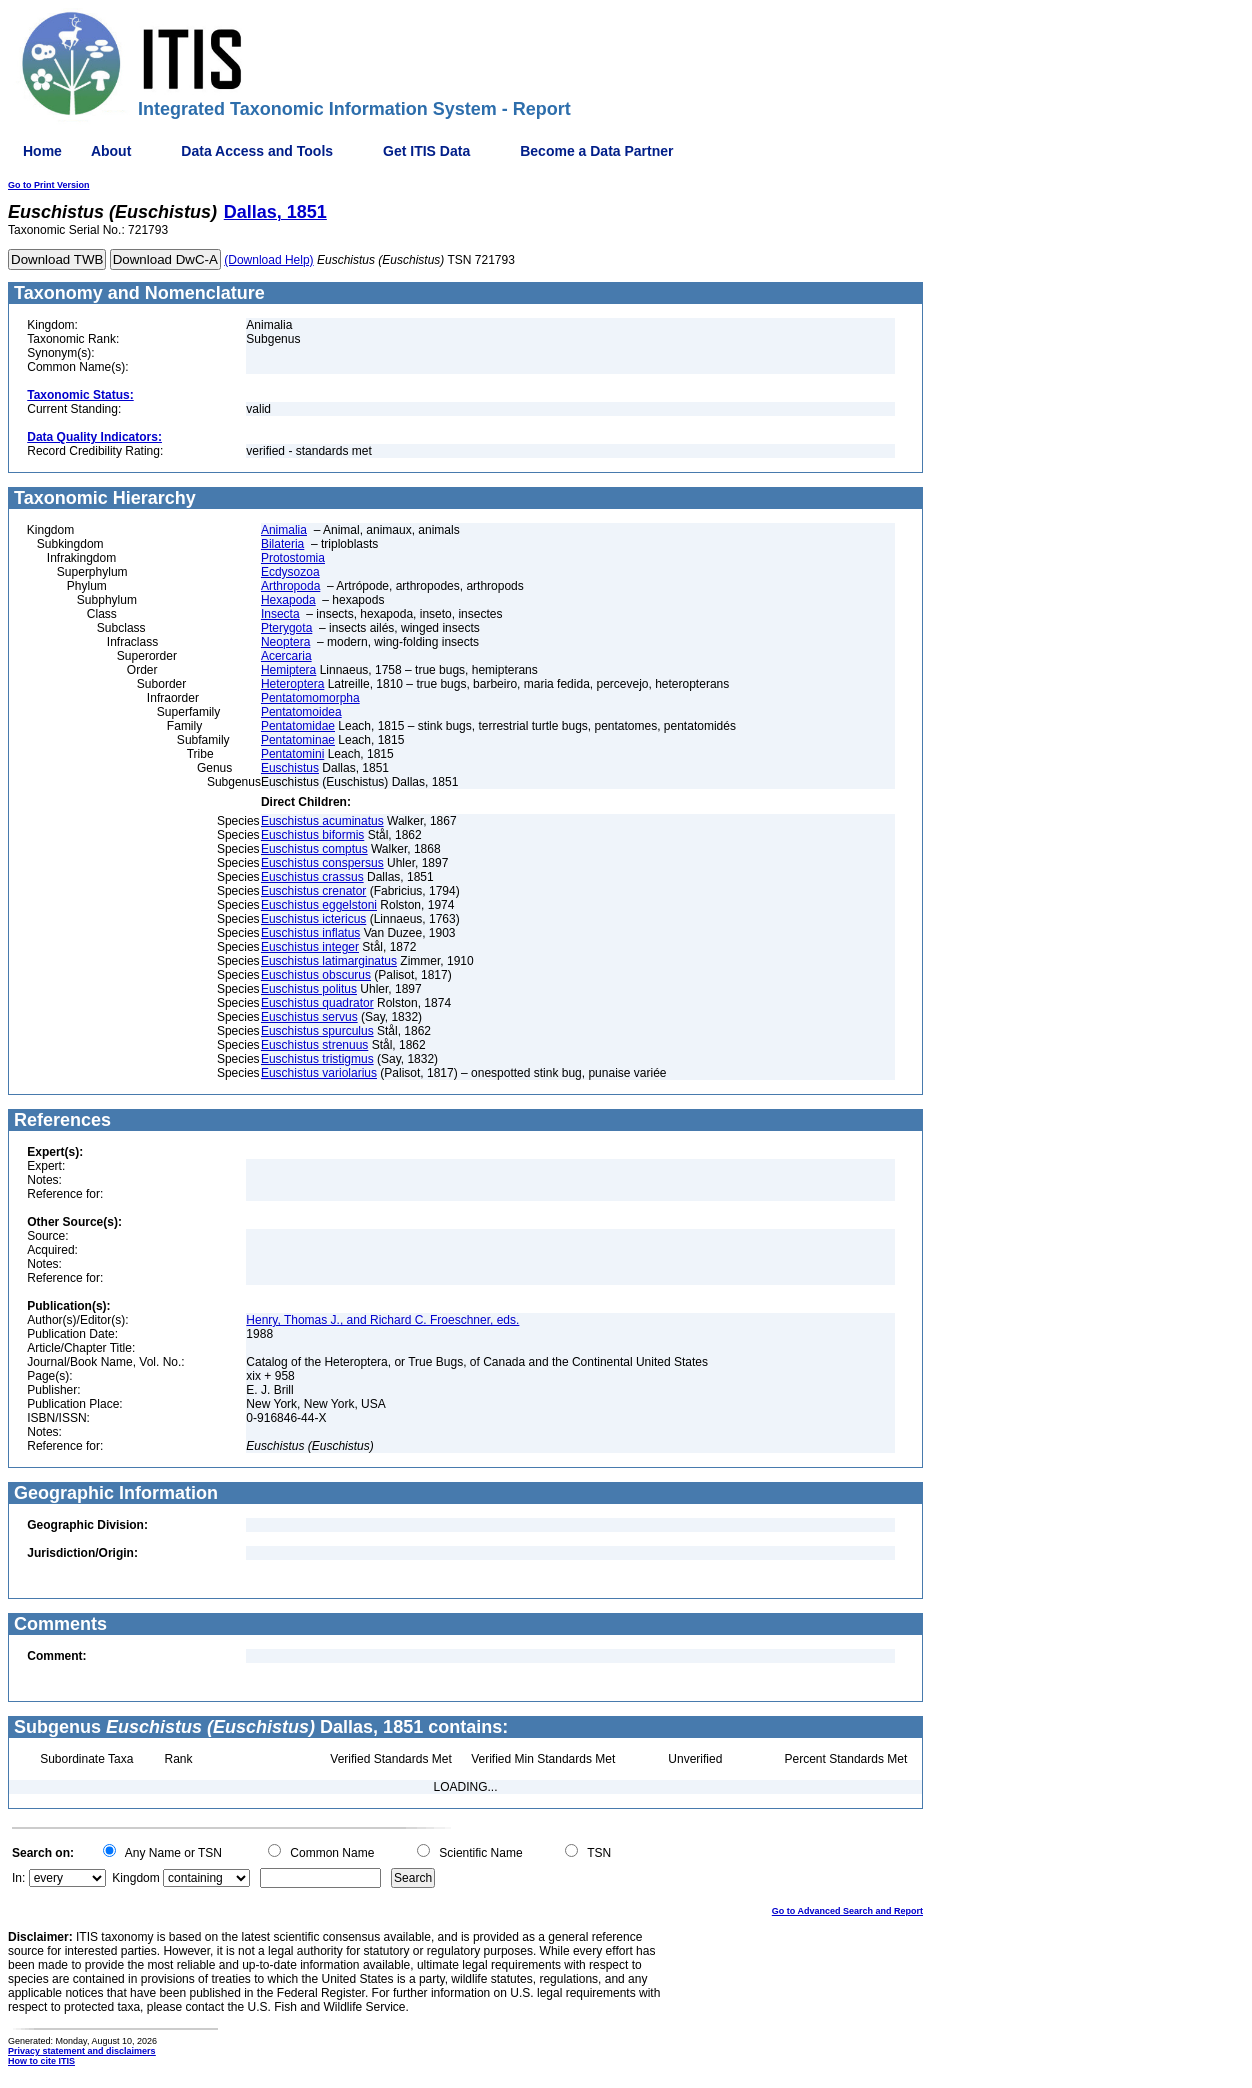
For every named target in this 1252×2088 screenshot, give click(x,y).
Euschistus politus (309, 989)
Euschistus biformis (312, 835)
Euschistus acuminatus (322, 821)
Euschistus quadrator (317, 1003)
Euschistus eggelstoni (319, 905)
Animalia (284, 530)
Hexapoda (288, 600)
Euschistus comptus (314, 849)
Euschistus (290, 768)
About (111, 151)
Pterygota (286, 628)
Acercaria (286, 656)
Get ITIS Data (426, 151)
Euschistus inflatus (310, 933)
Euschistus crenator (313, 891)
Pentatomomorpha (310, 698)
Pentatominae (298, 740)
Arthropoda (290, 586)
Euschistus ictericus (313, 919)
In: (18, 1878)
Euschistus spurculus (317, 1031)
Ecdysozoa (290, 572)
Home (42, 151)
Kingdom (135, 1878)
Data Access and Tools (257, 151)
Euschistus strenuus (314, 1045)
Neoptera (285, 642)
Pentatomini (292, 754)
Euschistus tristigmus (317, 1059)
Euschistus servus (309, 1017)
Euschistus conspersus (322, 863)
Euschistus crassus (312, 877)
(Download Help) (268, 260)
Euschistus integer (310, 947)
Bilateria (282, 544)
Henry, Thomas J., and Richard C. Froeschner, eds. (382, 1320)
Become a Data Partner (596, 151)
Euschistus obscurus (316, 975)
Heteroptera (292, 684)
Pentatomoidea (301, 712)
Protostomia (293, 558)
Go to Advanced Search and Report (847, 1911)
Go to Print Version (49, 185)
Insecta (280, 614)
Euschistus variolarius (319, 1073)
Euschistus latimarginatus (329, 961)
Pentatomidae (298, 726)
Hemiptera (288, 670)
